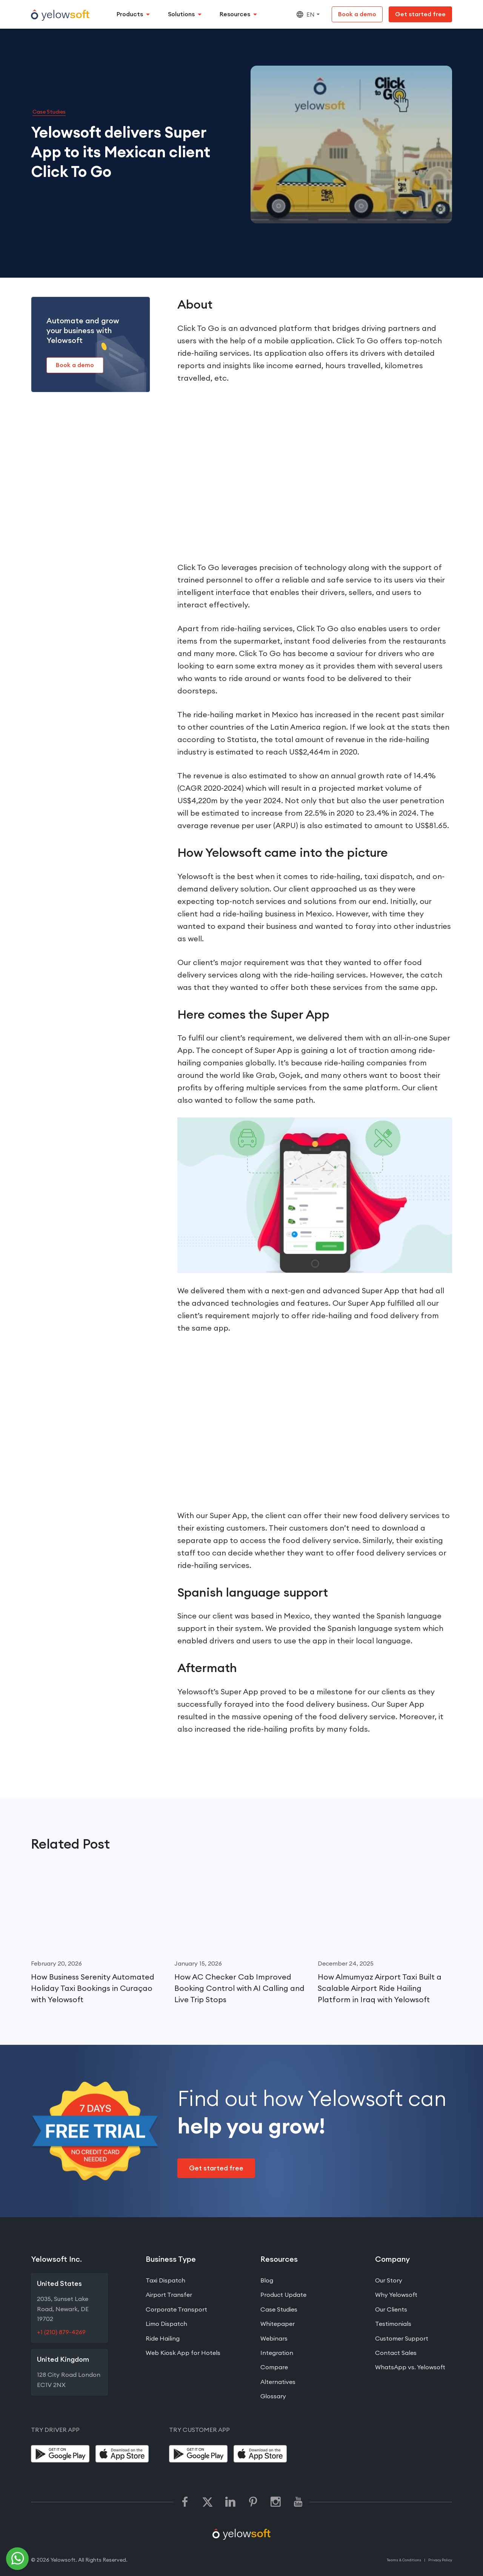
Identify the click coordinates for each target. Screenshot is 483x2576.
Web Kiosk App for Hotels (183, 2353)
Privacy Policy (440, 2560)
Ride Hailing (163, 2338)
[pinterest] (253, 2502)
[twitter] (207, 2502)
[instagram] (275, 2502)
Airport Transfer (169, 2295)
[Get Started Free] (420, 14)
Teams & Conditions (404, 2560)
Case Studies (49, 111)
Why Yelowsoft (396, 2295)
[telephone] (17, 2558)
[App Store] (124, 2454)
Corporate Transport (176, 2309)
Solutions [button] (181, 14)
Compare (274, 2367)
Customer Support (401, 2338)
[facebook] (185, 2502)
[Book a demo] (357, 14)
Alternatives (277, 2381)
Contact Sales (396, 2353)
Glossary (273, 2396)
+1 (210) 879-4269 (61, 2332)
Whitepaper (277, 2324)
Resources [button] (235, 14)
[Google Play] (60, 2454)
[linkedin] (230, 2502)
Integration (276, 2353)
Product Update (283, 2295)
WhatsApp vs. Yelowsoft (410, 2367)
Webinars (274, 2338)
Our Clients (391, 2309)
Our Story (388, 2280)
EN (305, 14)
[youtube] (298, 2502)
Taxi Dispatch (165, 2280)
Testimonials (393, 2324)
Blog (266, 2280)
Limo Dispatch (166, 2324)
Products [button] (130, 14)
